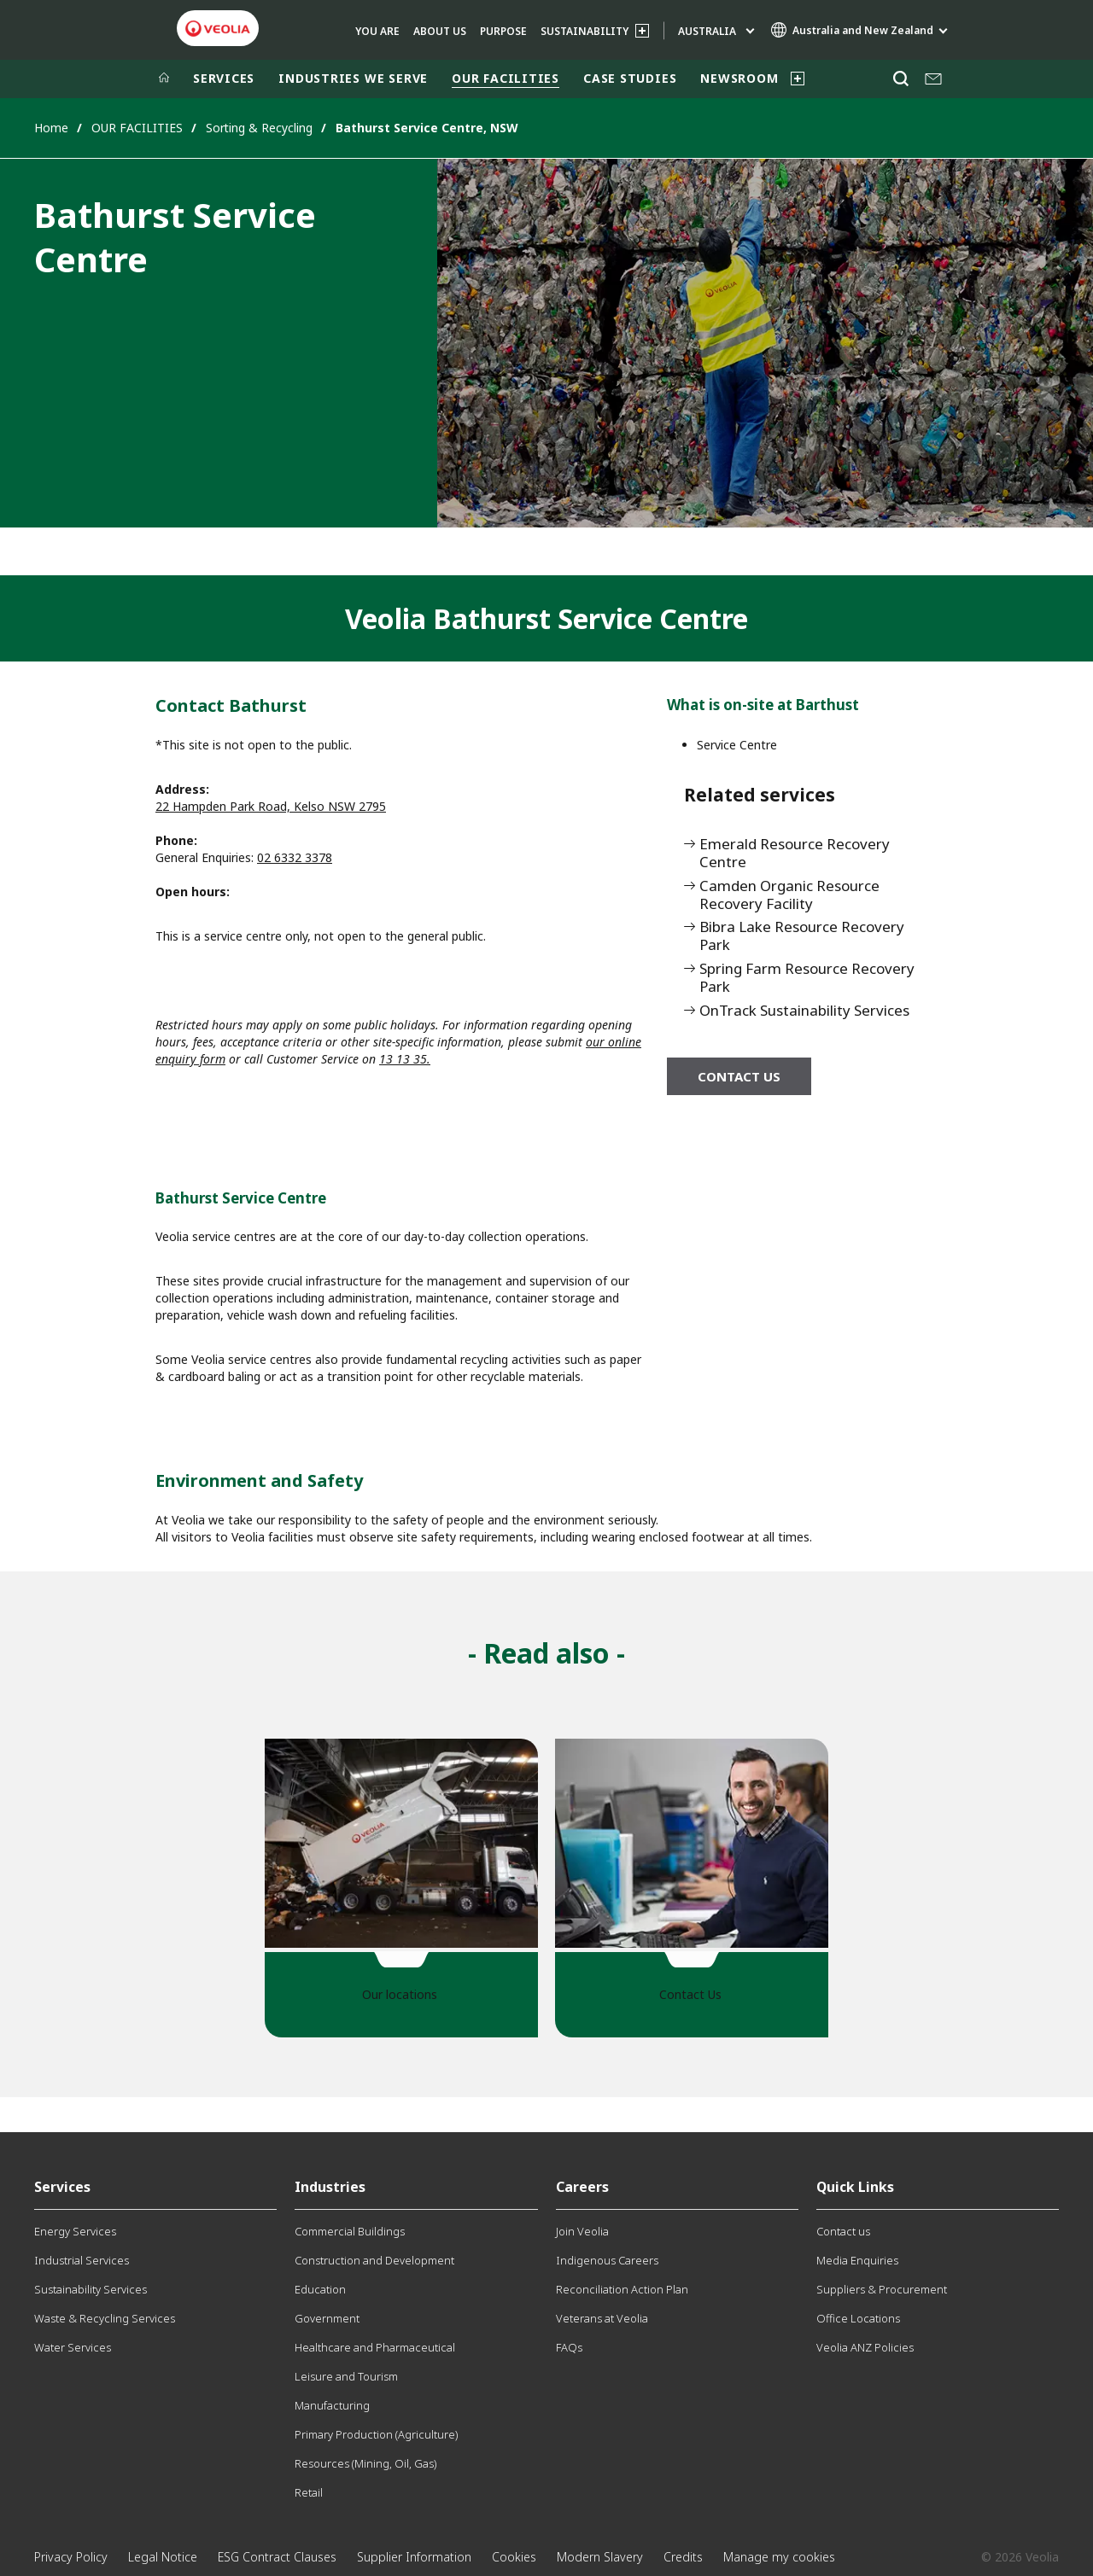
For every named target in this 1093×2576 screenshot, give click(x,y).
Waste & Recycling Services (104, 2318)
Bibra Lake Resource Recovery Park (801, 936)
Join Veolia (582, 2231)
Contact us (739, 1076)
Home (51, 127)
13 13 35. (404, 1059)
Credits (683, 2557)
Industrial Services (81, 2260)
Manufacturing (332, 2405)
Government (327, 2318)
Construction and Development (374, 2260)
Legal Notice (162, 2557)
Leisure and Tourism (346, 2376)
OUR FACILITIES (505, 78)
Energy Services (75, 2231)
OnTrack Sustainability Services (804, 1011)
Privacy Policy (71, 2557)
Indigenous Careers (607, 2260)
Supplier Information (414, 2557)
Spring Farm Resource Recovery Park (807, 978)
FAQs (569, 2347)
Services (62, 2186)
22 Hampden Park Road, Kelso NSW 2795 (270, 806)
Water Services (72, 2347)
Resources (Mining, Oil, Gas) (365, 2463)
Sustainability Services (90, 2289)
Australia (707, 31)
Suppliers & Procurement (881, 2289)
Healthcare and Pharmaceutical (375, 2347)
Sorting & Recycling (259, 127)
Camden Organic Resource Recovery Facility (789, 895)
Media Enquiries (857, 2260)
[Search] (900, 79)
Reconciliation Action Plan (622, 2289)
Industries (330, 2186)
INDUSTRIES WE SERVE (353, 78)
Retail (309, 2492)
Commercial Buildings (350, 2231)
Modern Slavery (600, 2557)
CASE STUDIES (629, 78)
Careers (582, 2186)
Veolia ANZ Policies (865, 2347)
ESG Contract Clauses (277, 2557)
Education (320, 2289)
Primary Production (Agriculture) (376, 2434)
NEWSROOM (739, 78)
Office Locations (858, 2318)
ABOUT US (439, 31)
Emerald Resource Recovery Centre (794, 853)
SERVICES (223, 78)
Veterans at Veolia (602, 2318)
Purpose (503, 31)
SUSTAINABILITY (584, 31)
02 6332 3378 (294, 857)
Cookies (514, 2557)
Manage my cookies (779, 2557)
